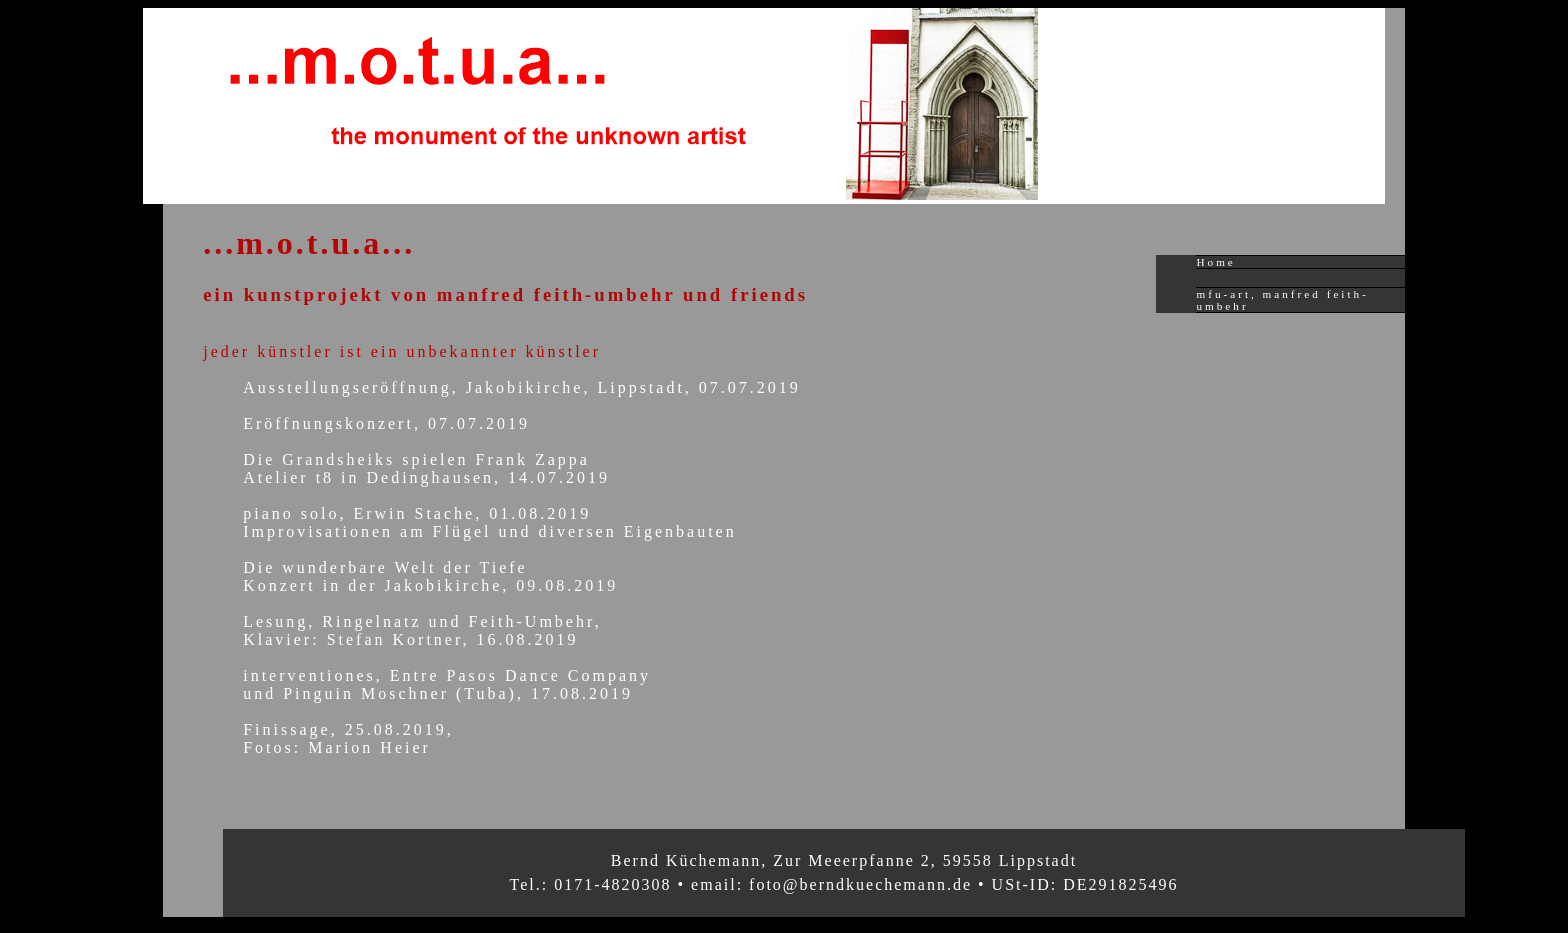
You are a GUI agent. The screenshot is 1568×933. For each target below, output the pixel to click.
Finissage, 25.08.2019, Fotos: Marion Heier (348, 738)
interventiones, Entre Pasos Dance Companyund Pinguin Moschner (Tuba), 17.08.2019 (447, 684)
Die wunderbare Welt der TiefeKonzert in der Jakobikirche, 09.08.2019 (430, 576)
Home (1215, 262)
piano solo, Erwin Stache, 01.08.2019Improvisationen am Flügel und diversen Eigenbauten (489, 522)
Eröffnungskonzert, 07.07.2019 (386, 423)
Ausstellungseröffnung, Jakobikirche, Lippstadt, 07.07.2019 (522, 387)
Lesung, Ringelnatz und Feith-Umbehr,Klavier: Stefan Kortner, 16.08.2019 (422, 630)
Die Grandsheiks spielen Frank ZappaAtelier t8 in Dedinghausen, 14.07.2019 (426, 468)
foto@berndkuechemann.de (860, 884)
